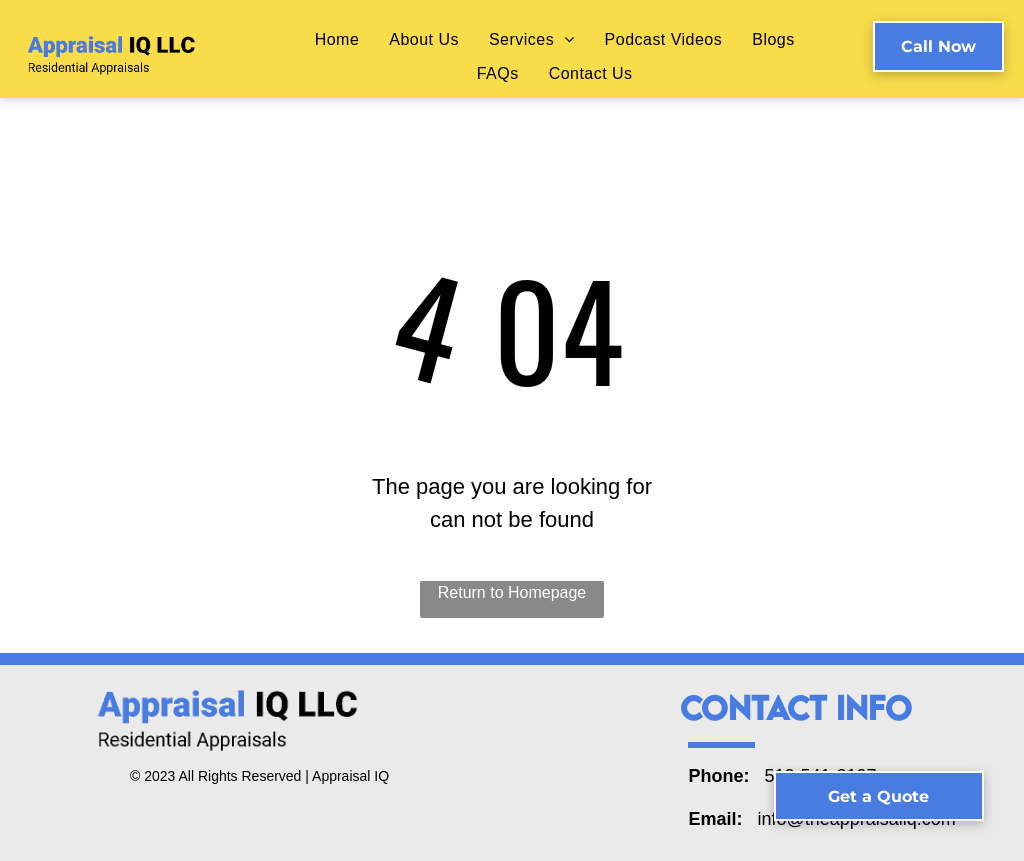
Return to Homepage (512, 592)
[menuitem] (337, 39)
